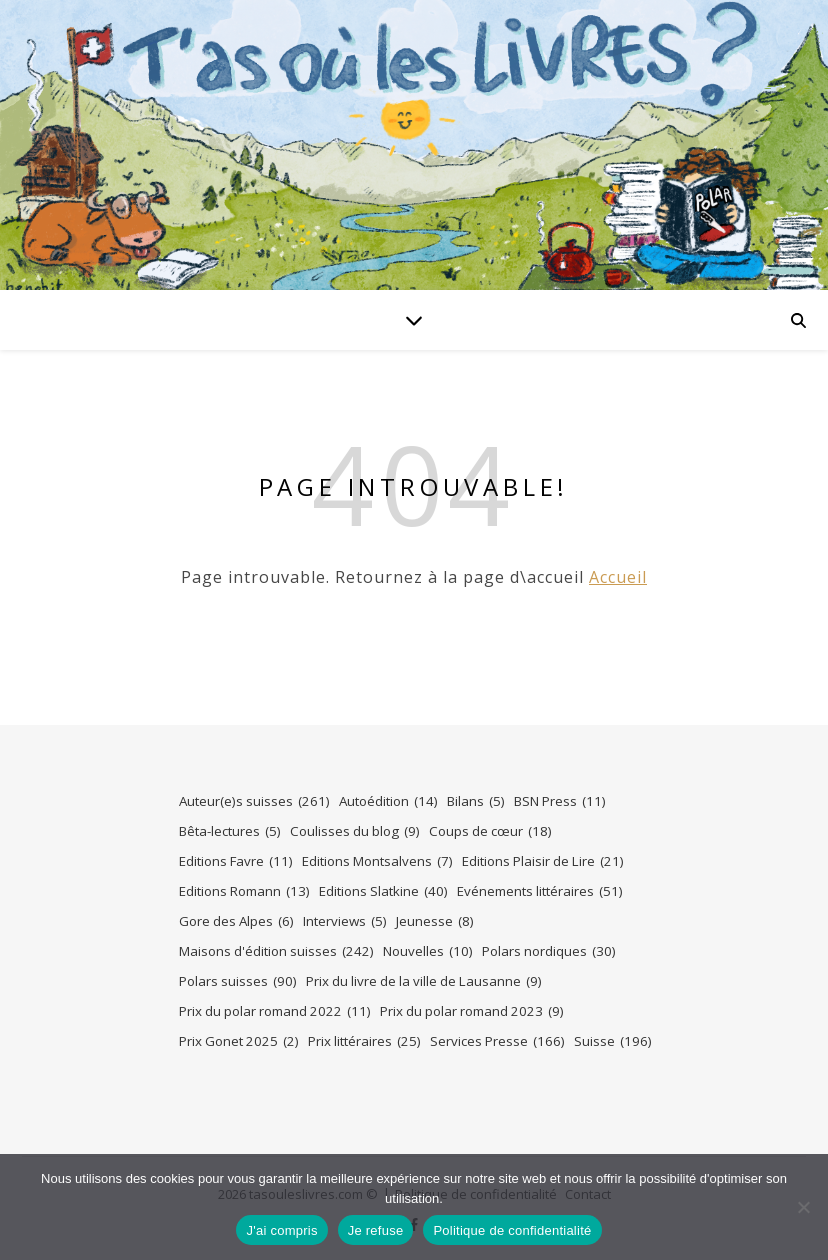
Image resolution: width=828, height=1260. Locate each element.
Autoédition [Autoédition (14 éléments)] (388, 801)
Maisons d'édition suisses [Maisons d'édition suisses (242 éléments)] (276, 951)
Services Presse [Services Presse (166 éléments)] (497, 1041)
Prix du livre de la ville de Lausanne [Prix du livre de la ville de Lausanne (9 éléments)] (424, 981)
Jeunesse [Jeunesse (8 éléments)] (435, 921)
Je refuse (376, 1230)
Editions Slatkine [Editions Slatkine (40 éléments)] (383, 891)
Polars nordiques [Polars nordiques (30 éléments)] (549, 951)
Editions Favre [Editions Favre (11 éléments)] (236, 861)
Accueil (618, 577)
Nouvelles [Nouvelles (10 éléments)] (428, 951)
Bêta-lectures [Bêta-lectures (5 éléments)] (230, 831)
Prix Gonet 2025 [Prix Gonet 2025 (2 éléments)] (239, 1041)
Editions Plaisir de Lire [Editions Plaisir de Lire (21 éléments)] (543, 861)
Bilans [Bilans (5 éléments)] (476, 801)
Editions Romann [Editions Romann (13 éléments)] (244, 891)
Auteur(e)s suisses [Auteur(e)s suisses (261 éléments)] (254, 801)
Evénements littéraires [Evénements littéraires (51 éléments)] (540, 891)
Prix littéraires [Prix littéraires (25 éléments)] (364, 1041)
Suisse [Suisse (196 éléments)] (613, 1041)
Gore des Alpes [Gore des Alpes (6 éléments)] (236, 921)
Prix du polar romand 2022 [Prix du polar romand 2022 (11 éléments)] (275, 1011)
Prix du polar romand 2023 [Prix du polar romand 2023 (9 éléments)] (472, 1011)
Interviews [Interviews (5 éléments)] (345, 921)
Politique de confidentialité (512, 1230)
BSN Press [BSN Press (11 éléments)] (560, 801)
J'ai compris (281, 1230)
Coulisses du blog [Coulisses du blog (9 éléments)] (355, 831)
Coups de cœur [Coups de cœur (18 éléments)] (490, 831)
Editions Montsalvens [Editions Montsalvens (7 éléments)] (377, 861)
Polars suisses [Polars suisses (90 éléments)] (238, 981)
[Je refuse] (803, 1207)
